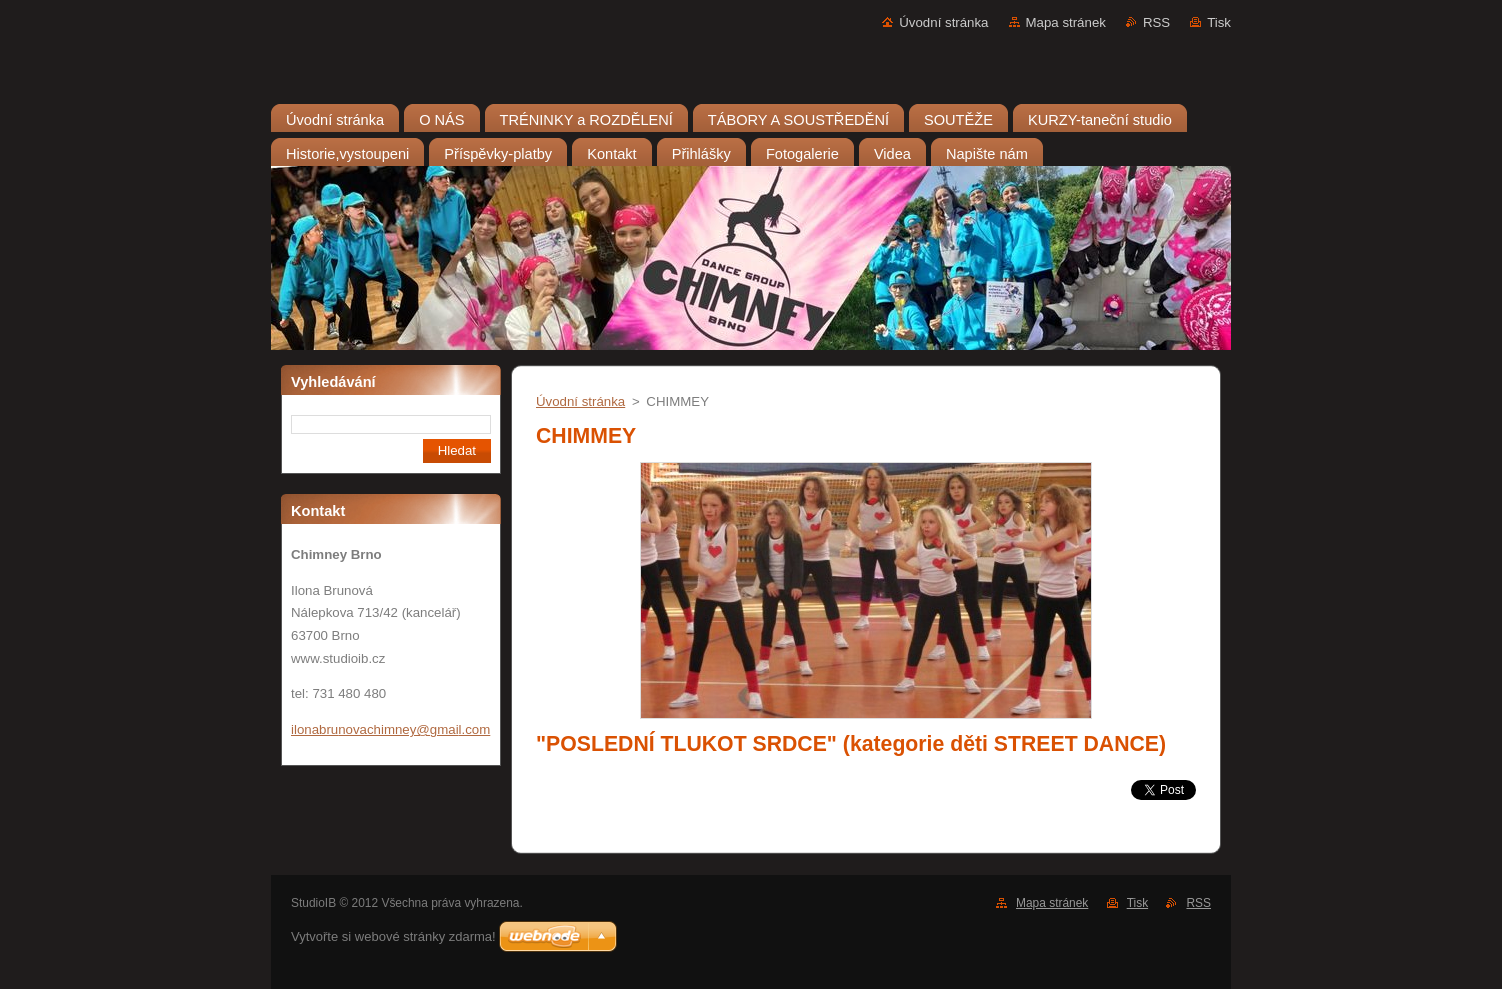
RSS (1156, 22)
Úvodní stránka (943, 22)
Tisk (1219, 22)
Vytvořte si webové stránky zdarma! (393, 936)
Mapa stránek (1066, 22)
